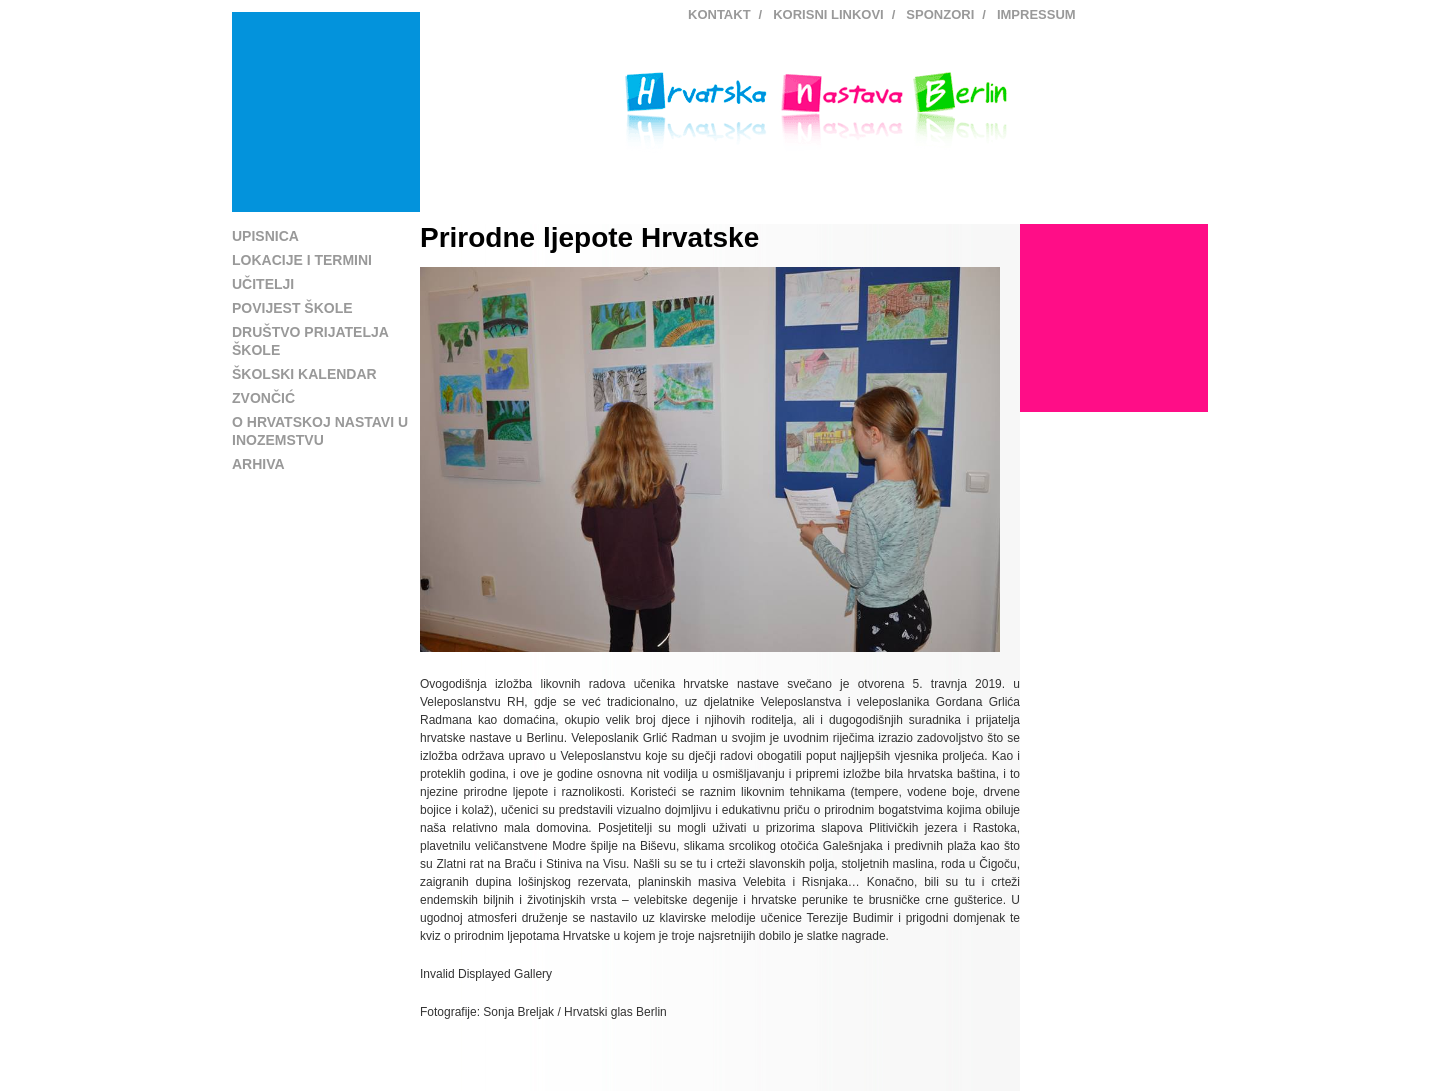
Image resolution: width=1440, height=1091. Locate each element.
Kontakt (719, 14)
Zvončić (263, 398)
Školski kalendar (304, 374)
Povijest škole (292, 308)
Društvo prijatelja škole (310, 341)
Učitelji (263, 284)
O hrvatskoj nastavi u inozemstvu (320, 431)
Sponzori (940, 14)
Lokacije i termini (302, 260)
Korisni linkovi (828, 14)
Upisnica (265, 236)
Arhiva (258, 464)
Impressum (1036, 14)
